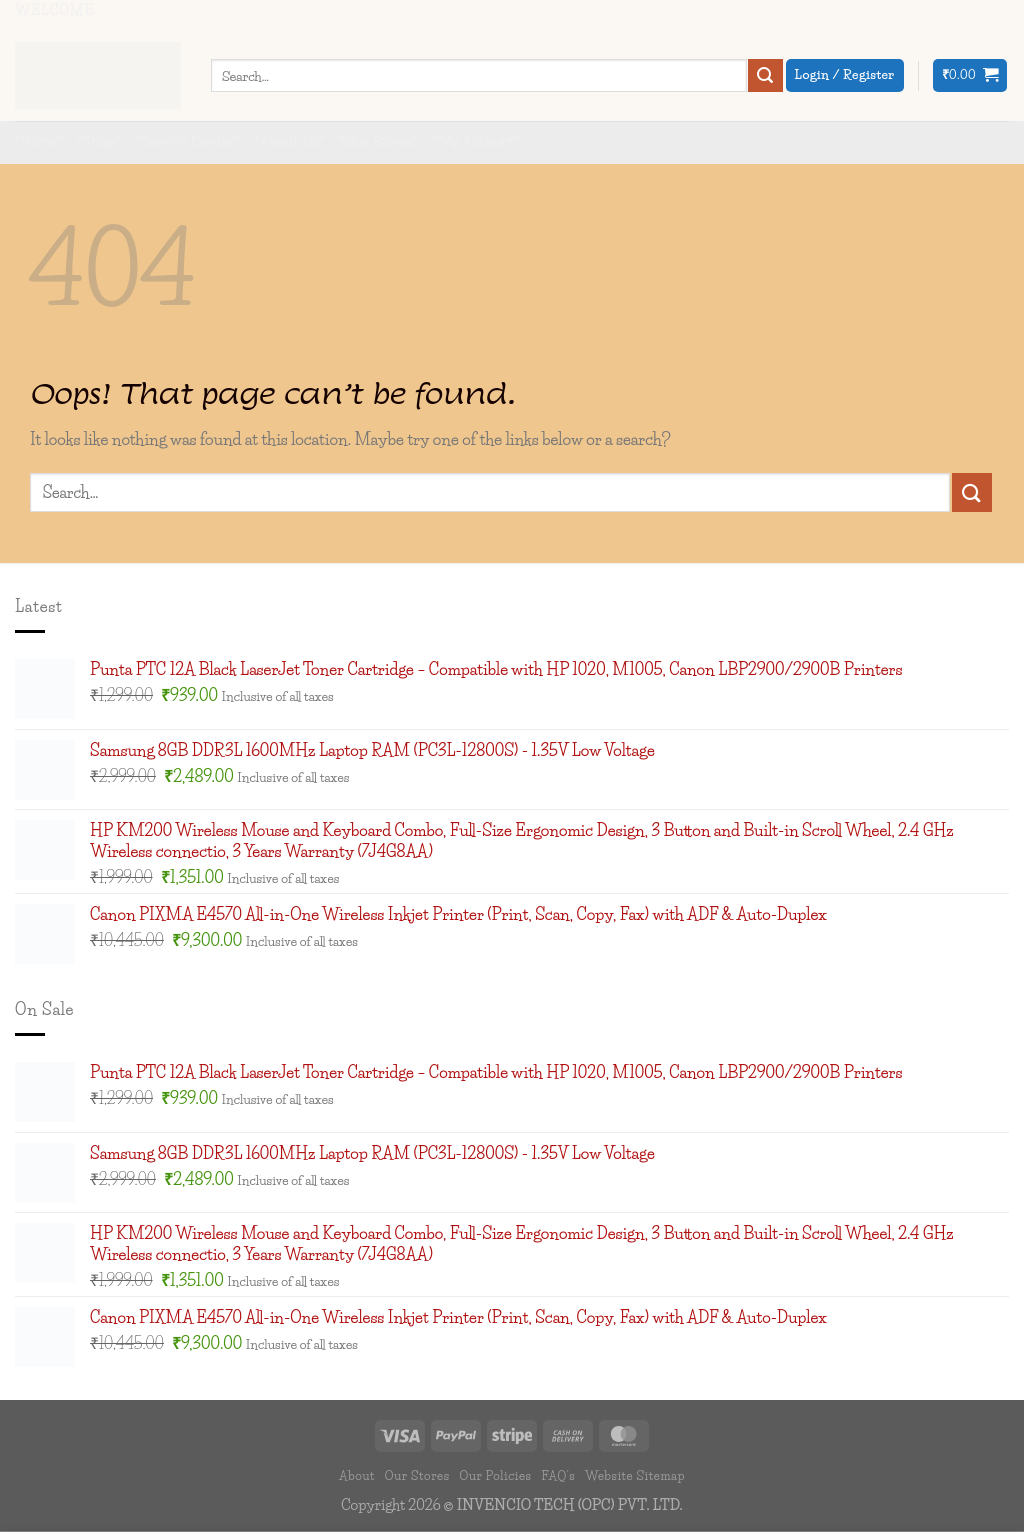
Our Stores (417, 1475)
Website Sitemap (635, 1475)
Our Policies (495, 1475)
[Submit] (765, 76)
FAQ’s (558, 1475)
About (357, 1475)
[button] (970, 75)
